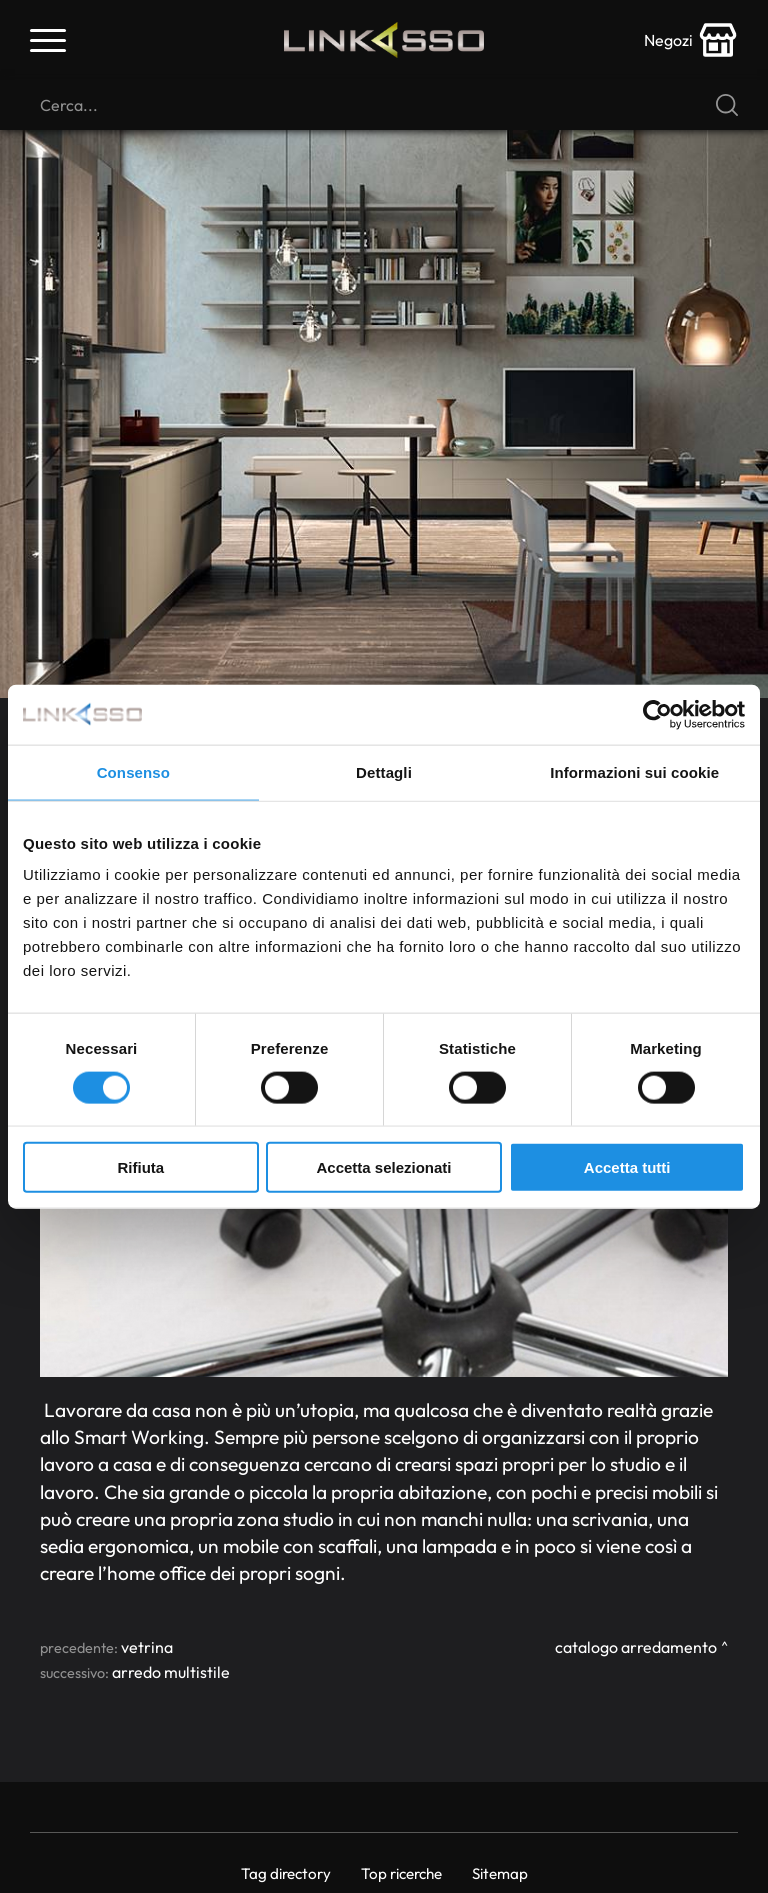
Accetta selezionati (383, 1167)
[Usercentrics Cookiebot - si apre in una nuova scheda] (657, 714)
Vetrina (147, 1647)
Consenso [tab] (133, 771)
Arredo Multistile (171, 1672)
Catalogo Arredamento (636, 1647)
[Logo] (384, 40)
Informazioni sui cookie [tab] (634, 771)
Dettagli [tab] (384, 771)
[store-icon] (691, 40)
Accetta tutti (627, 1167)
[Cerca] (384, 105)
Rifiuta (140, 1167)
